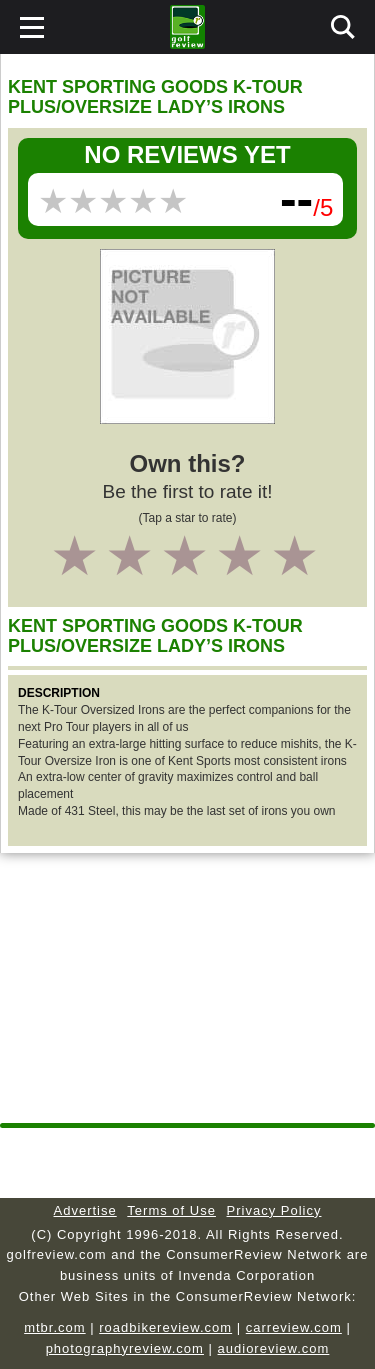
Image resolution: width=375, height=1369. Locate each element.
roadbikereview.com (165, 1327)
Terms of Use (171, 1210)
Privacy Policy (274, 1210)
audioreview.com (274, 1348)
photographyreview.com (125, 1348)
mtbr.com (54, 1327)
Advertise (85, 1210)
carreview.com (294, 1327)
